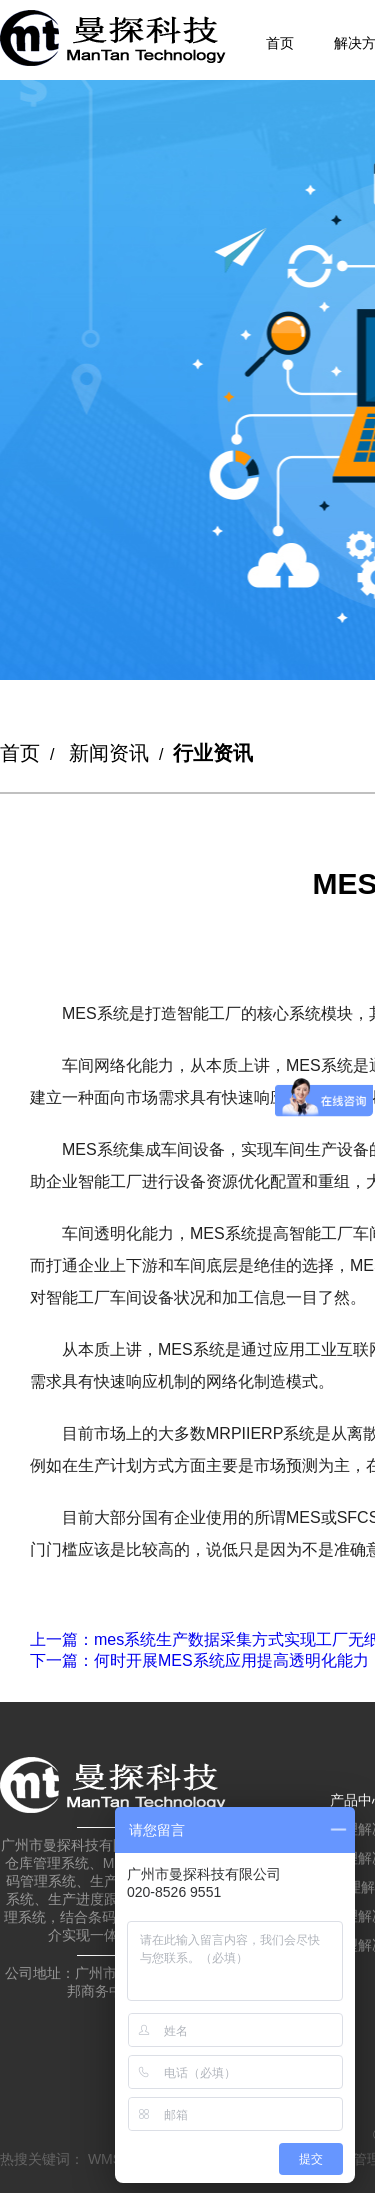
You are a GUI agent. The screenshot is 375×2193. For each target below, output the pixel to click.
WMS (105, 2159)
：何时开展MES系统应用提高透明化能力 (199, 1660)
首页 (280, 43)
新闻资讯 (109, 753)
